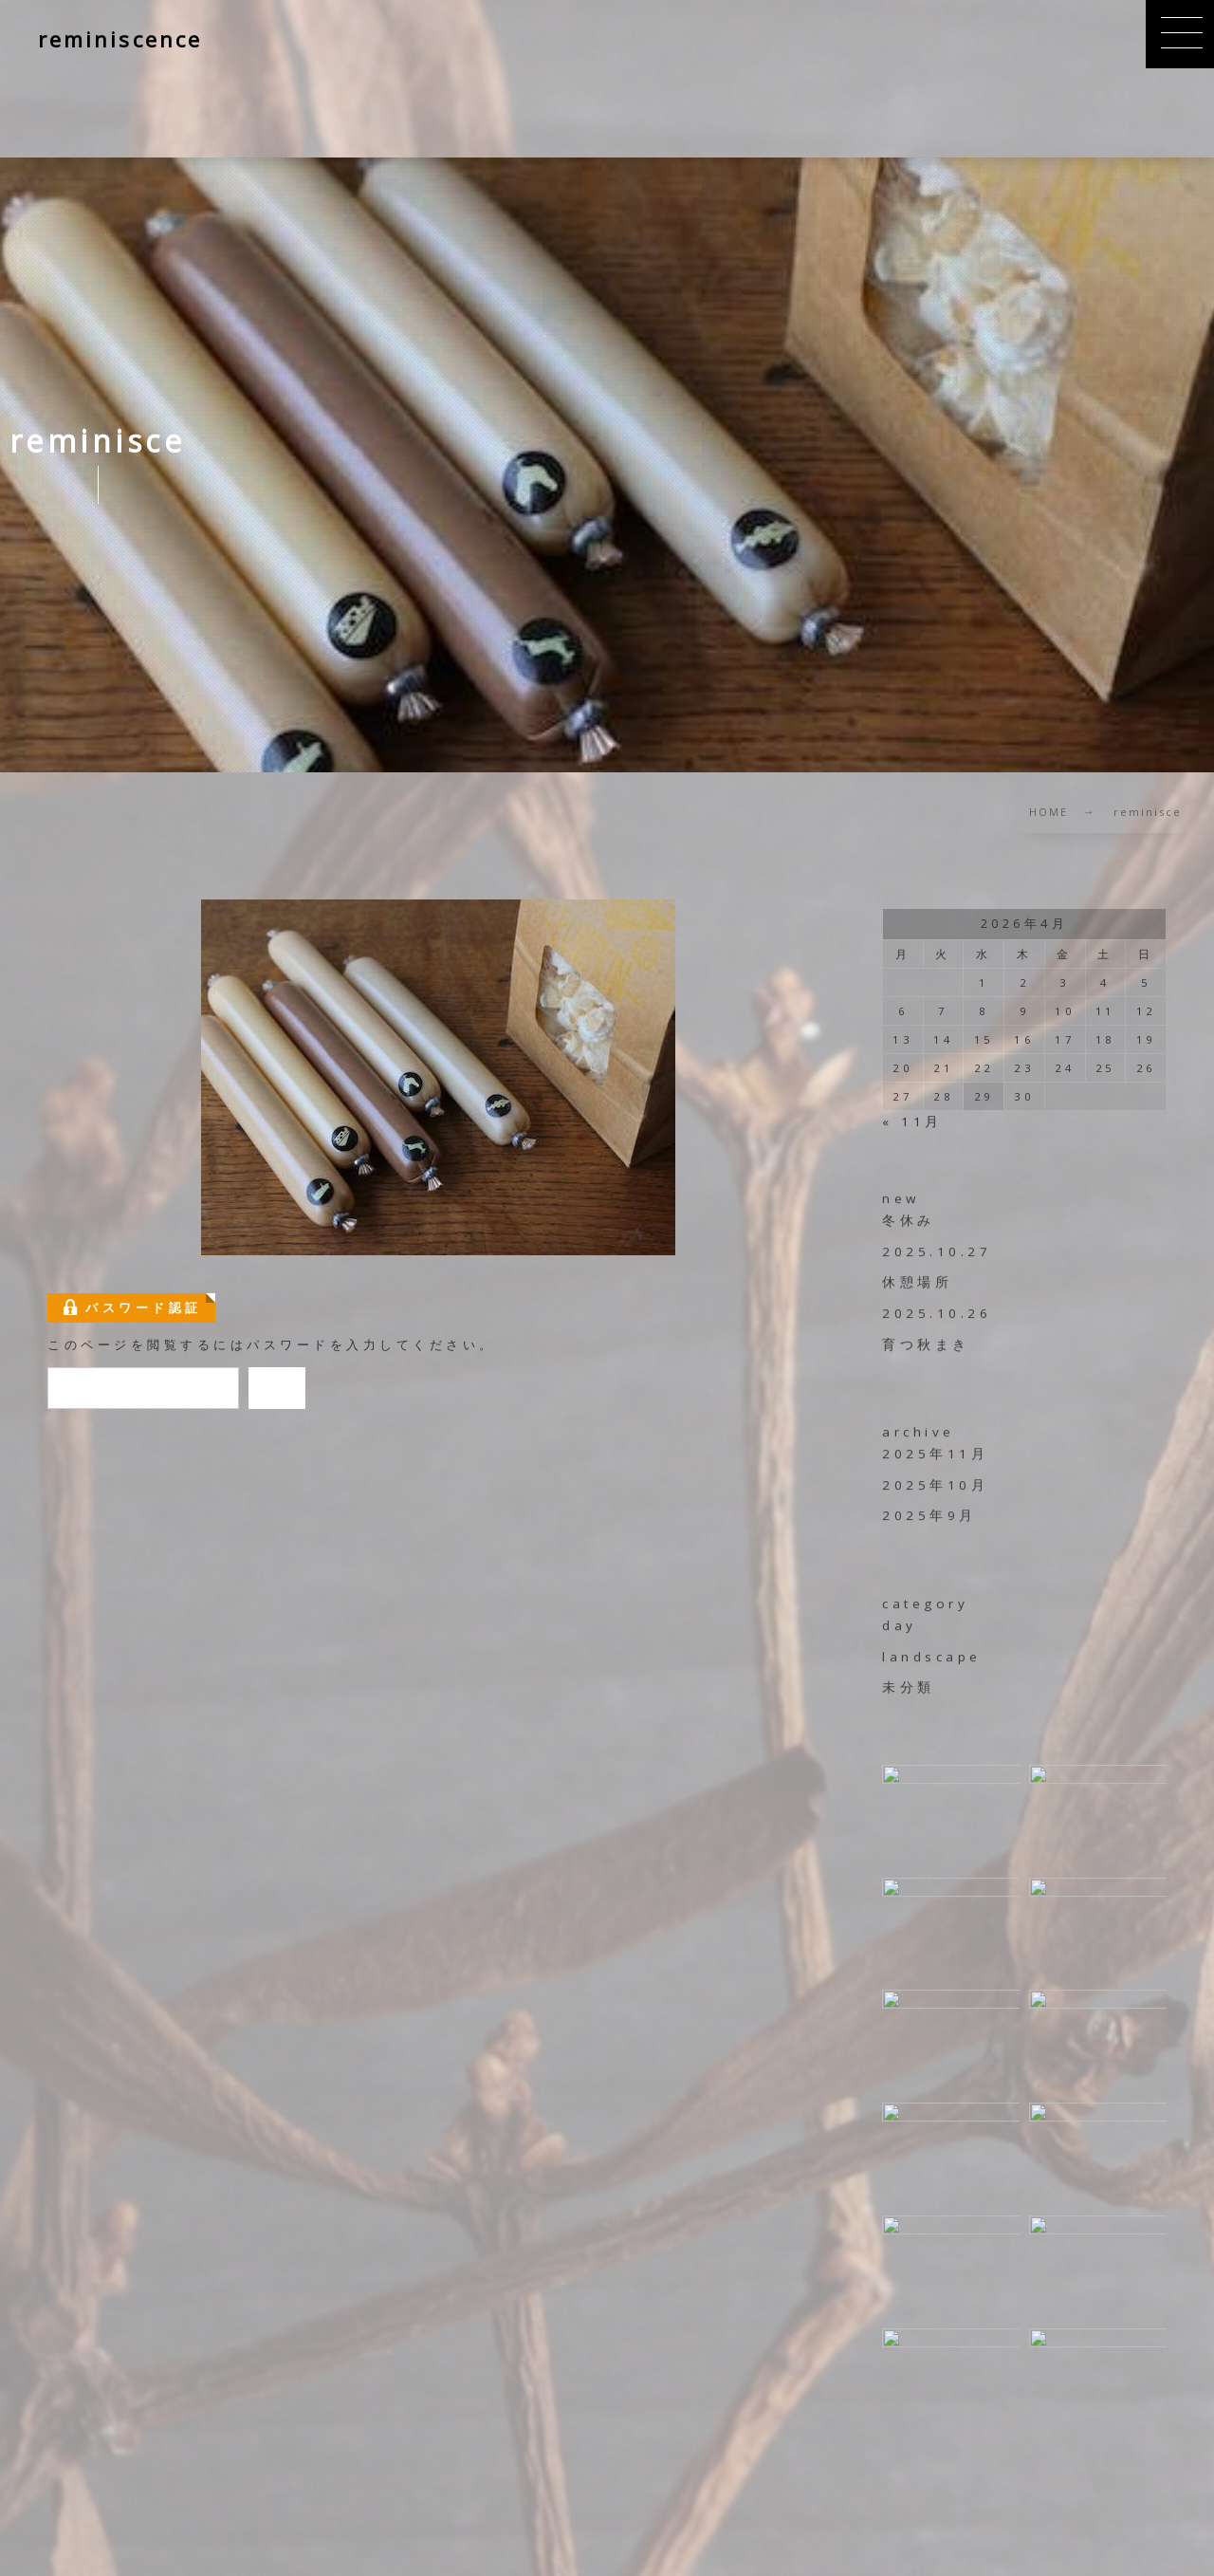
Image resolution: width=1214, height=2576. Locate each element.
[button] (1180, 34)
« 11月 (912, 1121)
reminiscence (120, 38)
